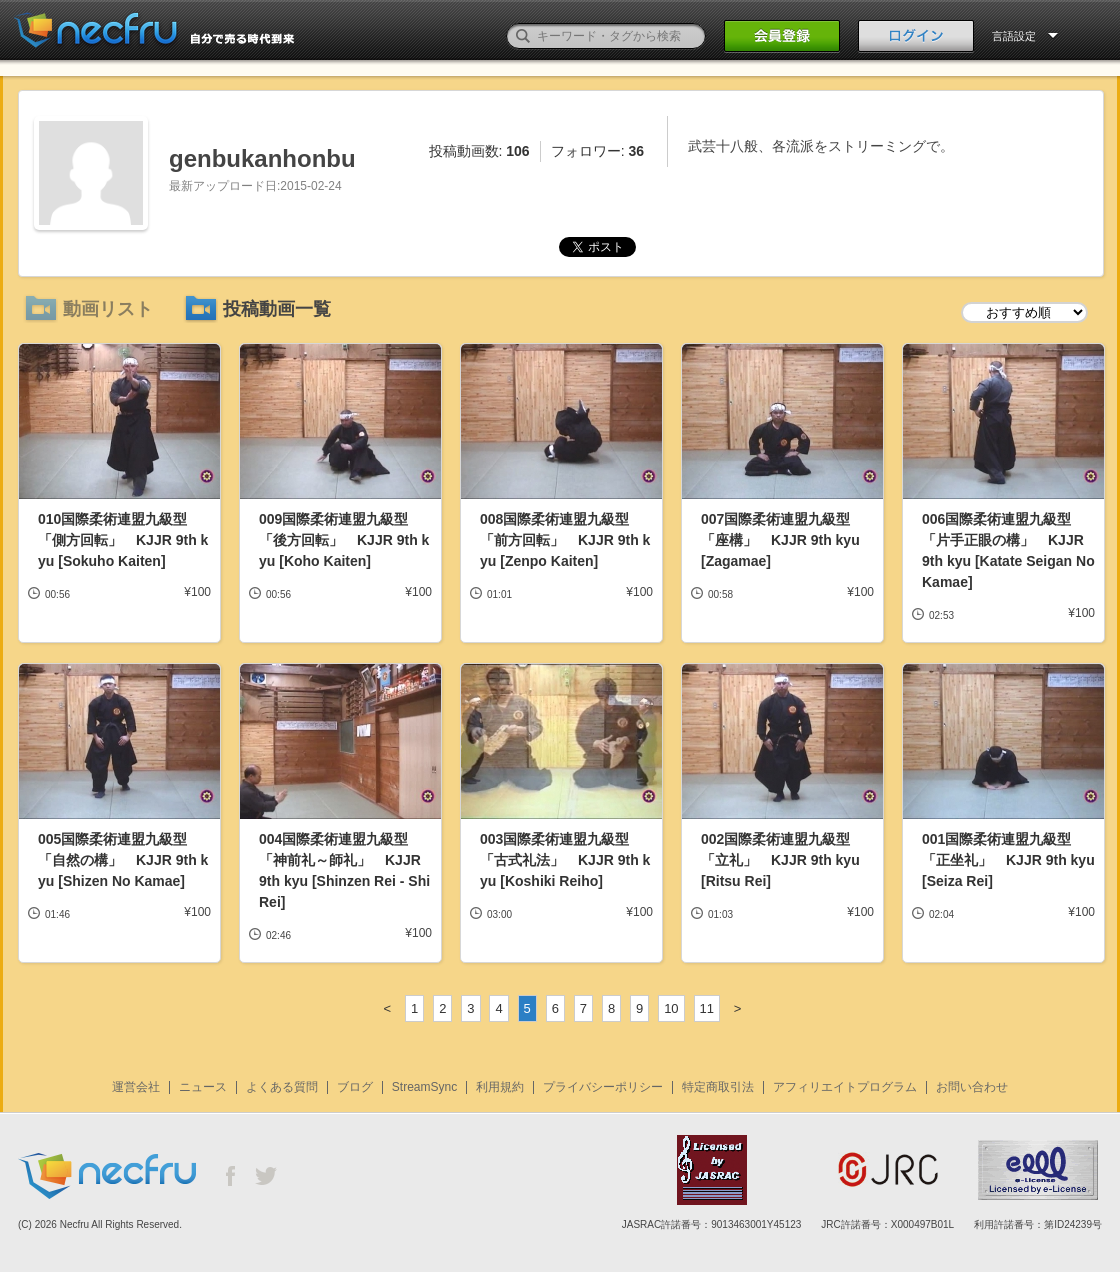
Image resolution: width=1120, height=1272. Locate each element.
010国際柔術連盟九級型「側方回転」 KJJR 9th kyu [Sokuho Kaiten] (123, 540)
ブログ (355, 1087)
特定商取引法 (718, 1087)
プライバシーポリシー (603, 1087)
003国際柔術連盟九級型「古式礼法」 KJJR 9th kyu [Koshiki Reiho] (565, 860)
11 (707, 1008)
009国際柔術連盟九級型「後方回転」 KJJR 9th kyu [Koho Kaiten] (344, 540)
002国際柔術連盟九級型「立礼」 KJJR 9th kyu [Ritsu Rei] (780, 860)
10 (671, 1008)
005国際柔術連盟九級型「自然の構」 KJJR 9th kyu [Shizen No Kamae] (123, 860)
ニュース (203, 1087)
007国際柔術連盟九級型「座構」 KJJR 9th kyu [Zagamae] (780, 540)
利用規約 (500, 1087)
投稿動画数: (479, 151)
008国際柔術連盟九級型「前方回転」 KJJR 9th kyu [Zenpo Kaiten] (565, 540)
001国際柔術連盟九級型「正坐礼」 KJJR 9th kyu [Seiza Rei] (1008, 860)
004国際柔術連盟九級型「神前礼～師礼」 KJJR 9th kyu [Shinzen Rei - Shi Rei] (344, 870)
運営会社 (136, 1087)
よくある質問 (282, 1087)
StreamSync (424, 1087)
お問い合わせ (972, 1087)
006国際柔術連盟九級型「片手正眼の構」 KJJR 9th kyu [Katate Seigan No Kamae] (1008, 550)
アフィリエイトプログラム (845, 1087)
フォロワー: (597, 151)
